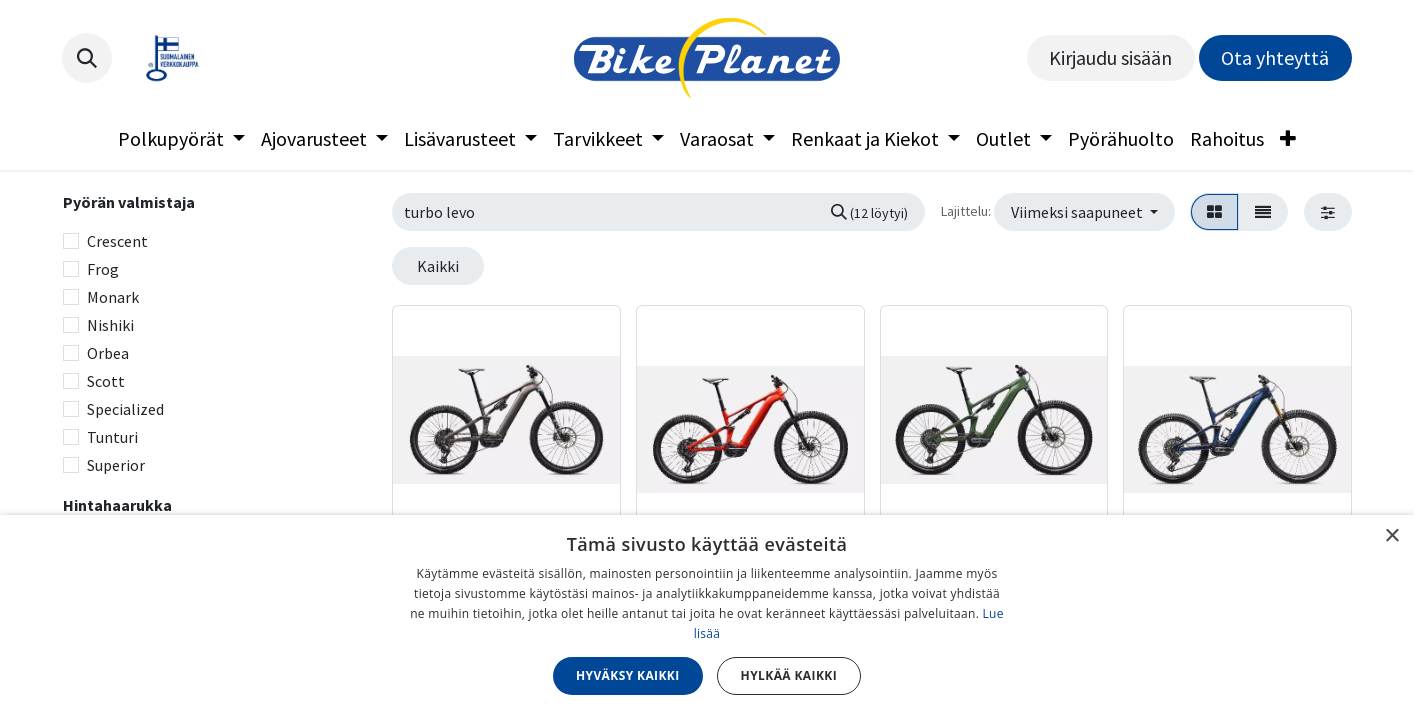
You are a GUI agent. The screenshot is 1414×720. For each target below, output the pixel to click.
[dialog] (707, 617)
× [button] (1391, 536)
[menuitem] (181, 139)
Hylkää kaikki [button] (789, 675)
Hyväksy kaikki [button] (628, 675)
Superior (116, 465)
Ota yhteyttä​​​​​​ (1275, 57)
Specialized (125, 409)
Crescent (117, 241)
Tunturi (112, 437)
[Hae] (869, 212)
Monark (113, 297)
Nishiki (110, 325)
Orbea (108, 353)
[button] (87, 58)
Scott (106, 381)
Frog (103, 269)
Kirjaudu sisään (1110, 57)
